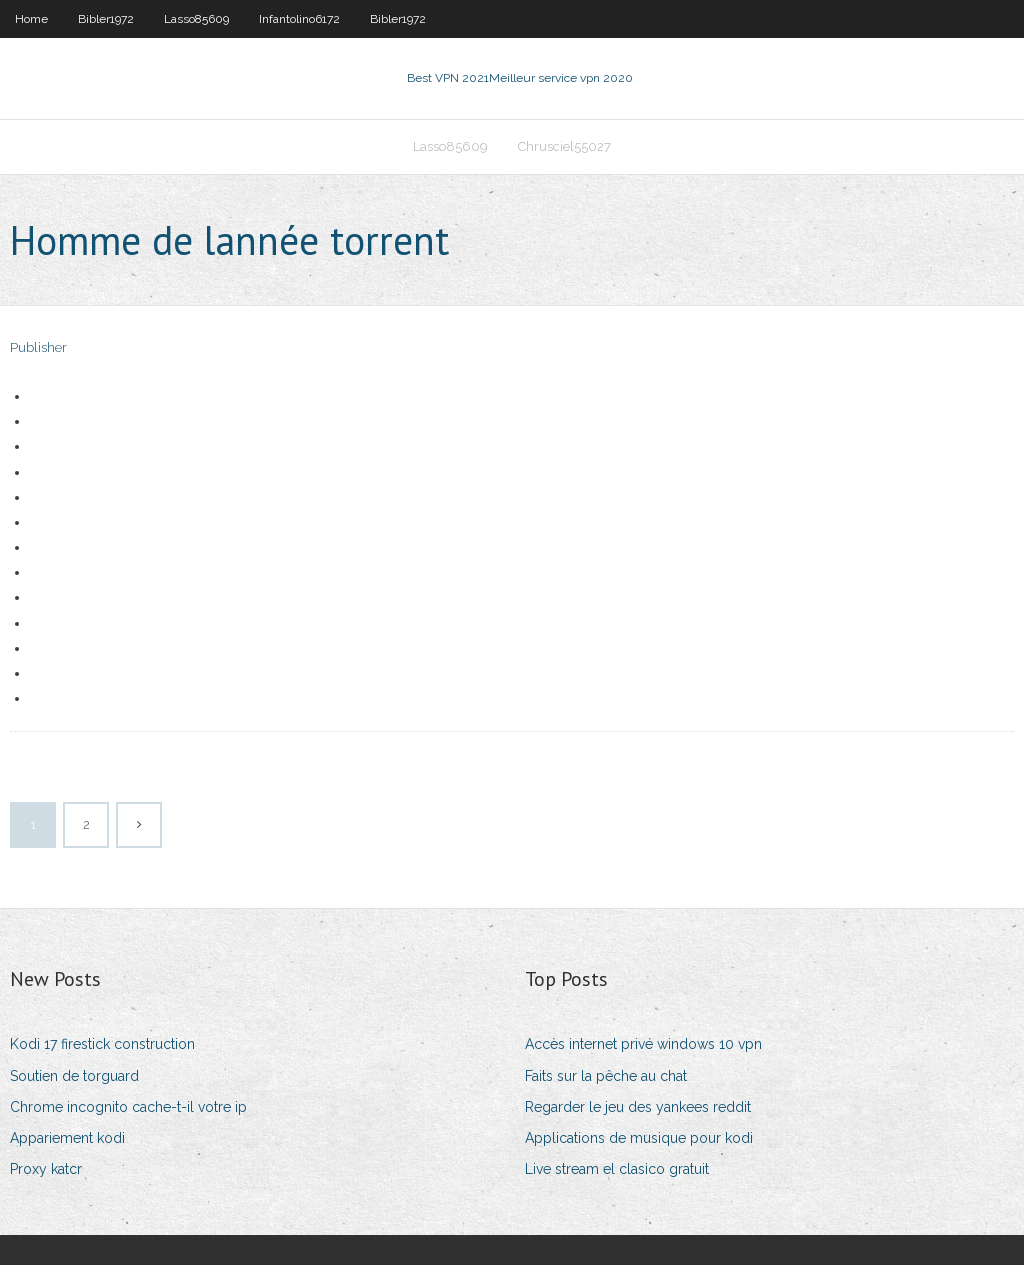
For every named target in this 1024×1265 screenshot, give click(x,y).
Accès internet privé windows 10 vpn (643, 1044)
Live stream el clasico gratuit (617, 1169)
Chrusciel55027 (564, 146)
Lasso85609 (196, 19)
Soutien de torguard (74, 1076)
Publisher (38, 347)
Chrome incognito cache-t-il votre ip (128, 1107)
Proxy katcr (46, 1169)
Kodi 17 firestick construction (102, 1044)
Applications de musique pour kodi (639, 1138)
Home (31, 19)
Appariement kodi (67, 1138)
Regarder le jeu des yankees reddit (638, 1107)
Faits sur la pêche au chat (606, 1076)
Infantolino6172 (299, 19)
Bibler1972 (106, 19)
